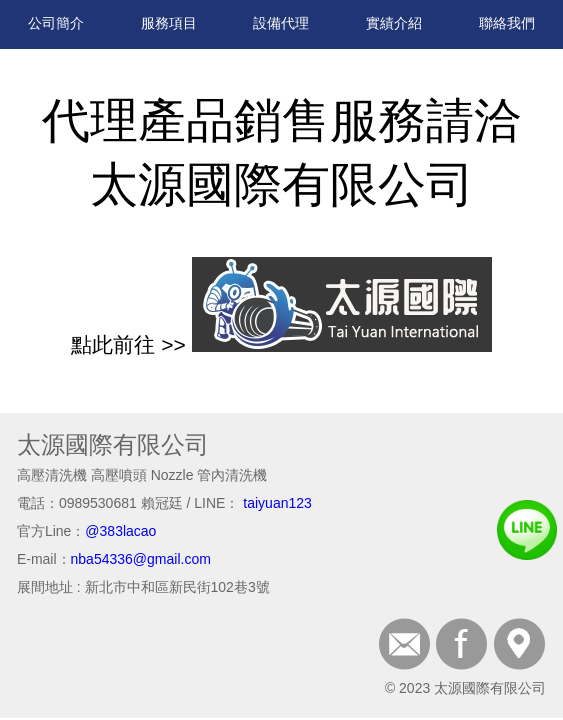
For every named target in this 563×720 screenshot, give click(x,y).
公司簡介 (56, 23)
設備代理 (281, 23)
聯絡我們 (507, 23)
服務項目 (169, 23)
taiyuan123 (277, 503)
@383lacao (120, 531)
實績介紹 (394, 23)
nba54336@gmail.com (141, 559)
